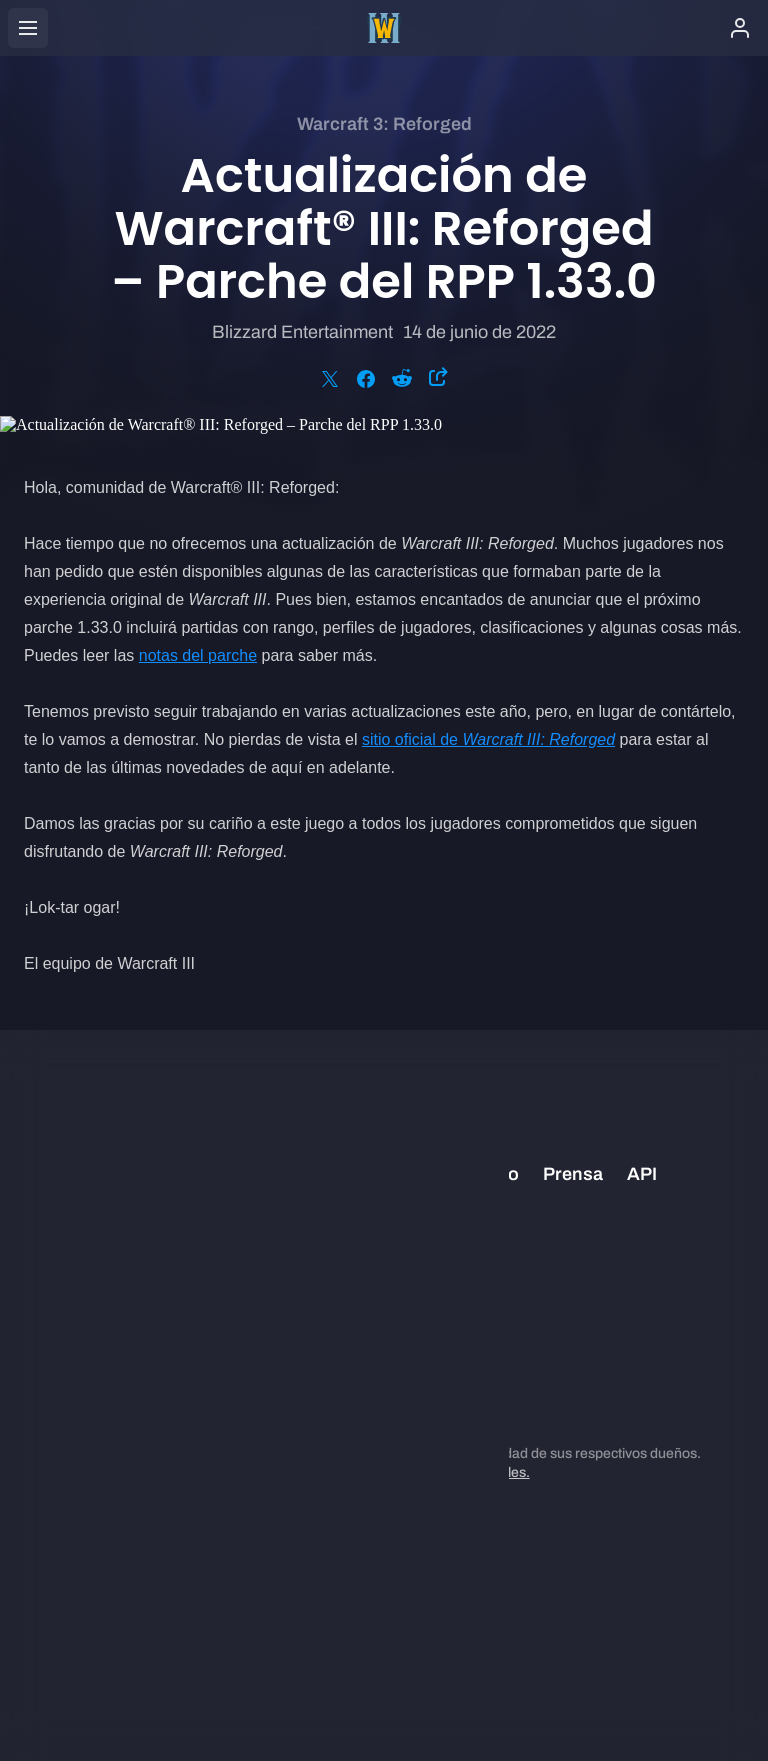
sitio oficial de (488, 739)
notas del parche (198, 655)
